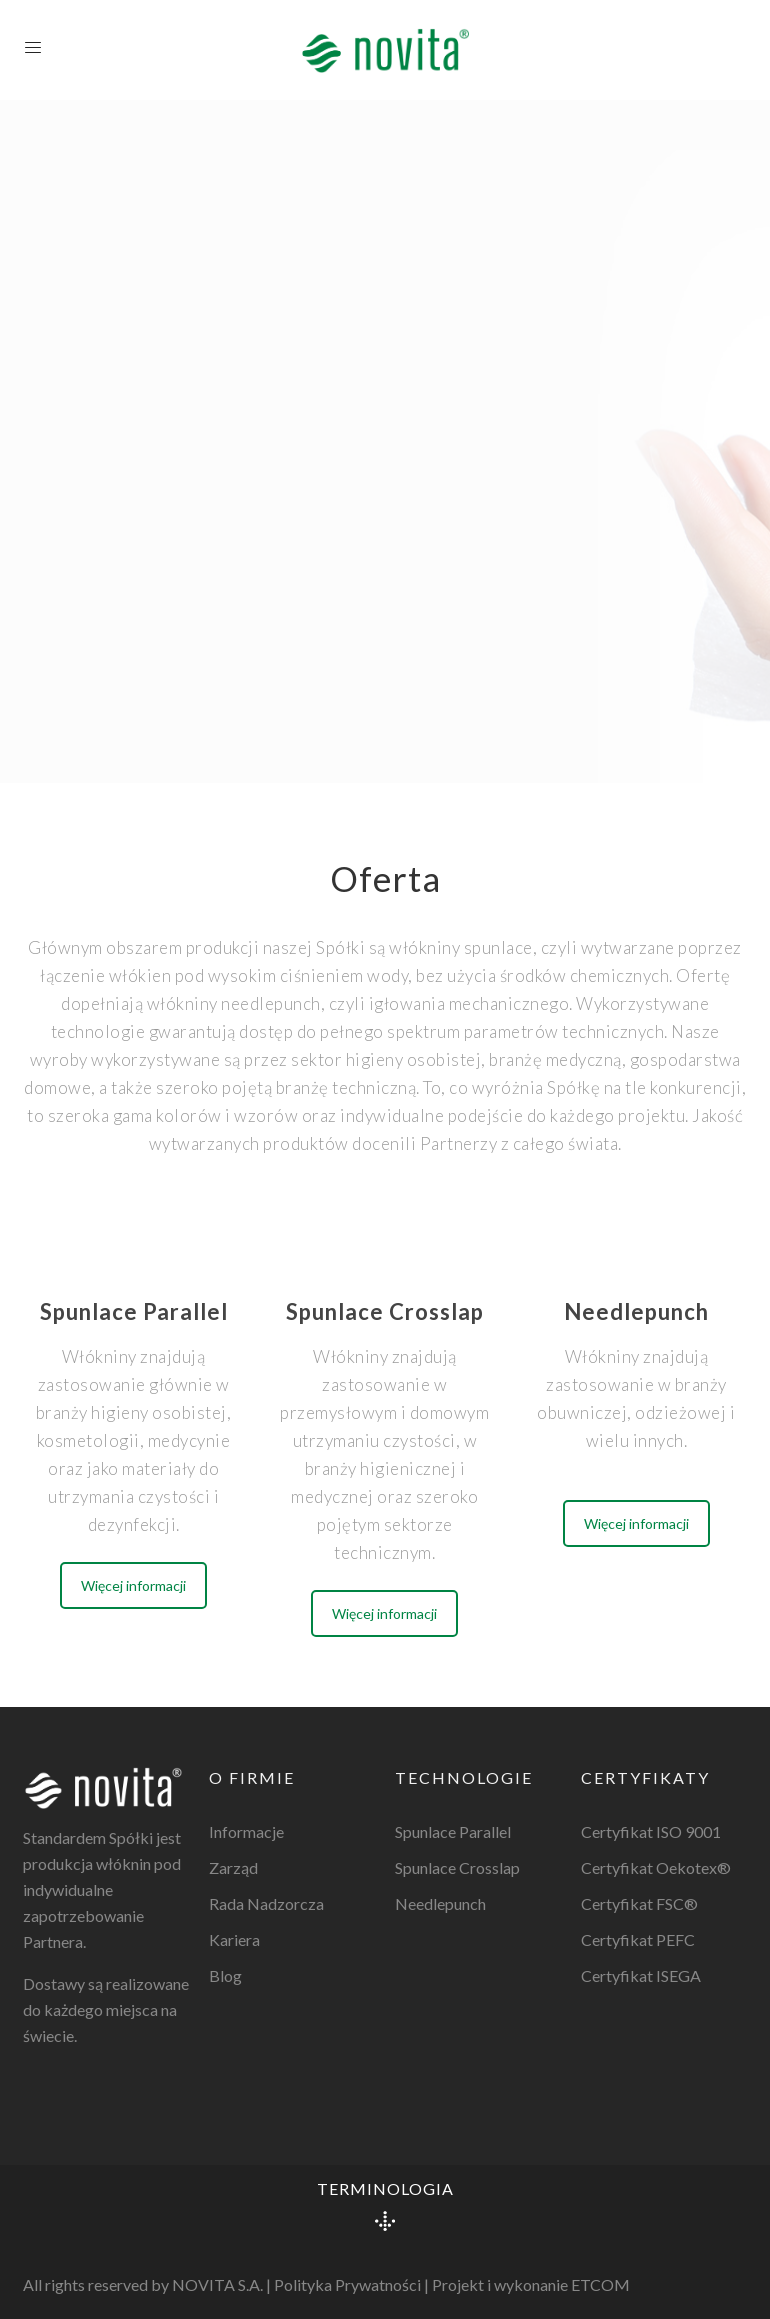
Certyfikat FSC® (639, 1903)
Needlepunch (440, 1903)
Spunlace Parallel (453, 1831)
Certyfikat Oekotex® (656, 1867)
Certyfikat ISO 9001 (651, 1831)
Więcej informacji (133, 1585)
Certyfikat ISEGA (641, 1975)
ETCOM (600, 2284)
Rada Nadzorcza (266, 1903)
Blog (225, 1975)
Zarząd (233, 1867)
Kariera (234, 1939)
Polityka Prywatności (347, 2284)
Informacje (246, 1831)
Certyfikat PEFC (638, 1939)
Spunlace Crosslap (457, 1867)
